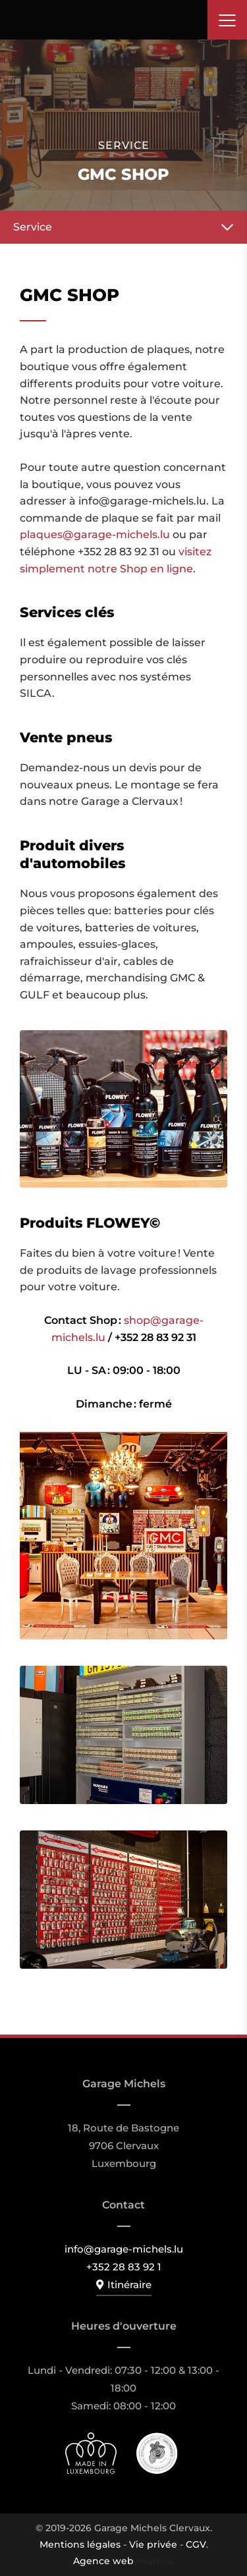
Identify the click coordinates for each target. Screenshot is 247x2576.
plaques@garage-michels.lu (95, 534)
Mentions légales (80, 2544)
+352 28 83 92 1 (123, 2267)
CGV (196, 2544)
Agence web (103, 2561)
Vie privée (153, 2544)
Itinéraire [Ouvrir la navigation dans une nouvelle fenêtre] (129, 2284)
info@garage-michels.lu (124, 2249)
